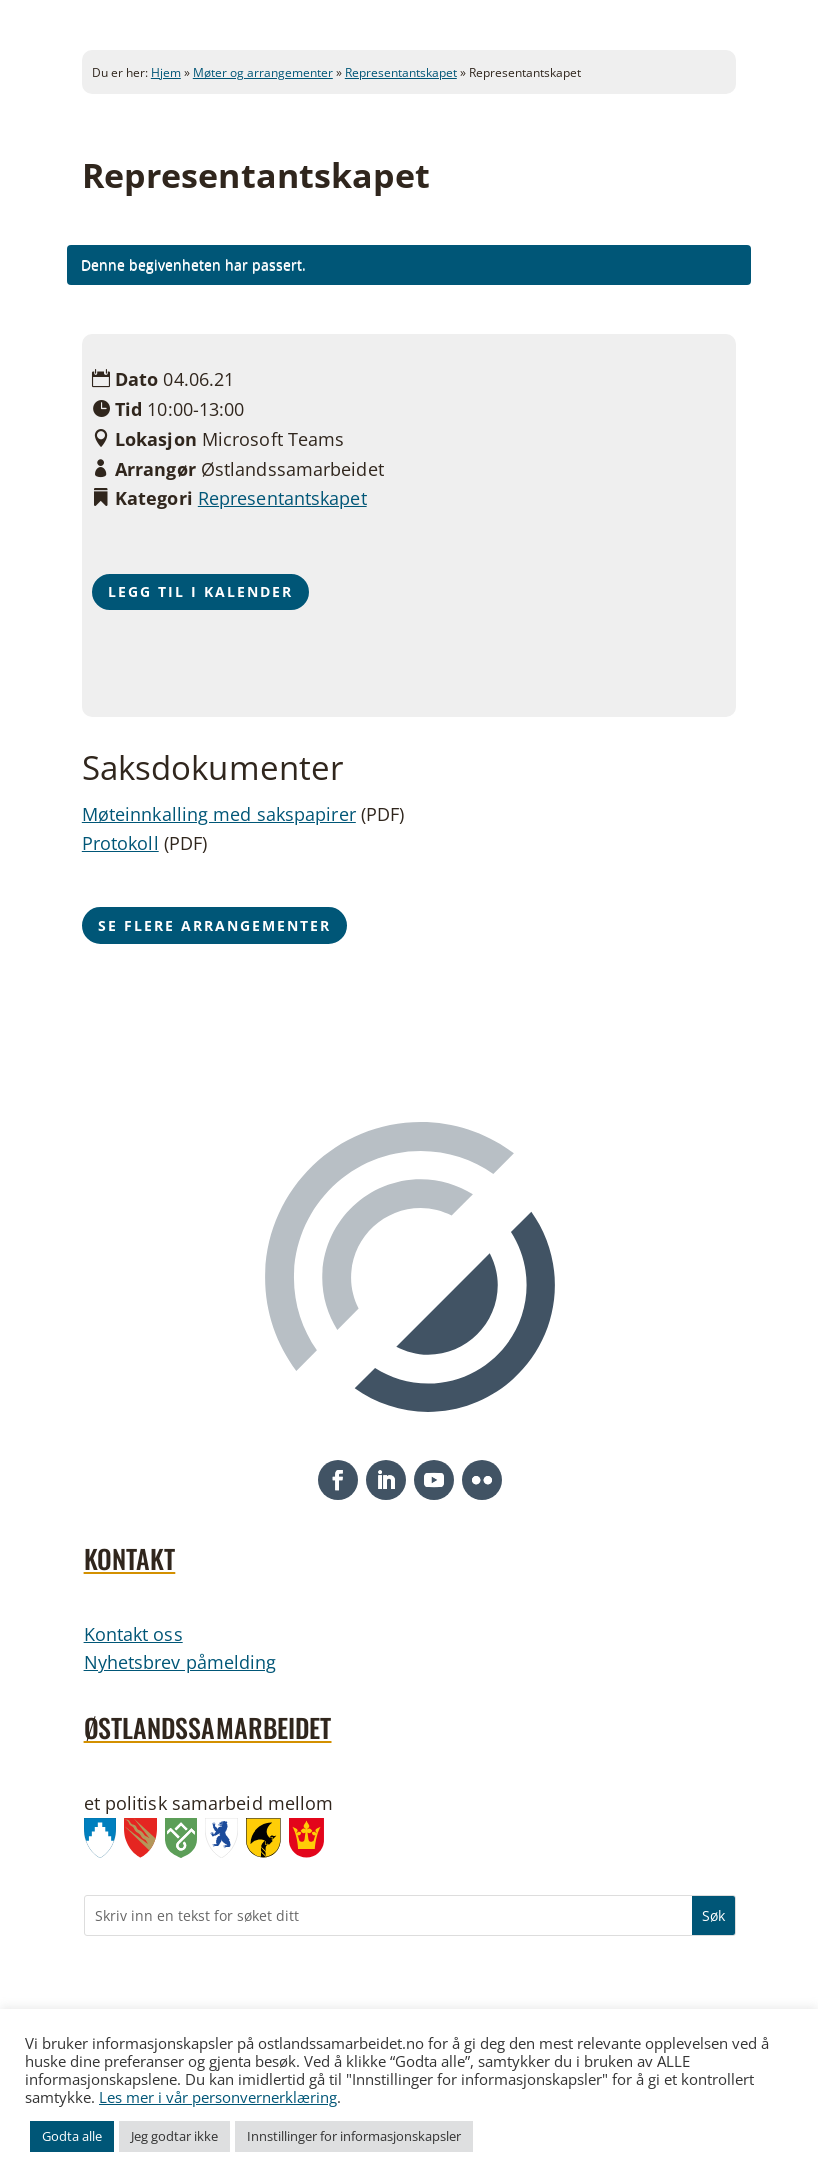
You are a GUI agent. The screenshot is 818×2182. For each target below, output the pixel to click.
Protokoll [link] (120, 843)
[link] (104, 1842)
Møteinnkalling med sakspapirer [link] (219, 814)
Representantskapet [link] (401, 72)
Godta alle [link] (72, 2136)
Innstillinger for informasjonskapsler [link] (354, 2136)
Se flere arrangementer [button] (214, 925)
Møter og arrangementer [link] (263, 72)
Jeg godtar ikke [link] (174, 2136)
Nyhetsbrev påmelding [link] (180, 1662)
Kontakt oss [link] (133, 1634)
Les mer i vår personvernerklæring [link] (218, 2097)
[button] (338, 1480)
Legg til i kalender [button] (200, 591)
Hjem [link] (166, 72)
